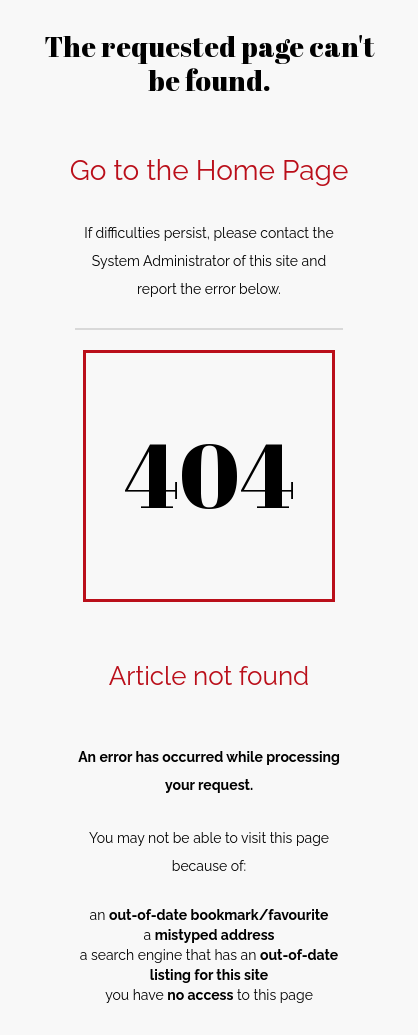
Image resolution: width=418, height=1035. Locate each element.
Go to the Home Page (209, 170)
